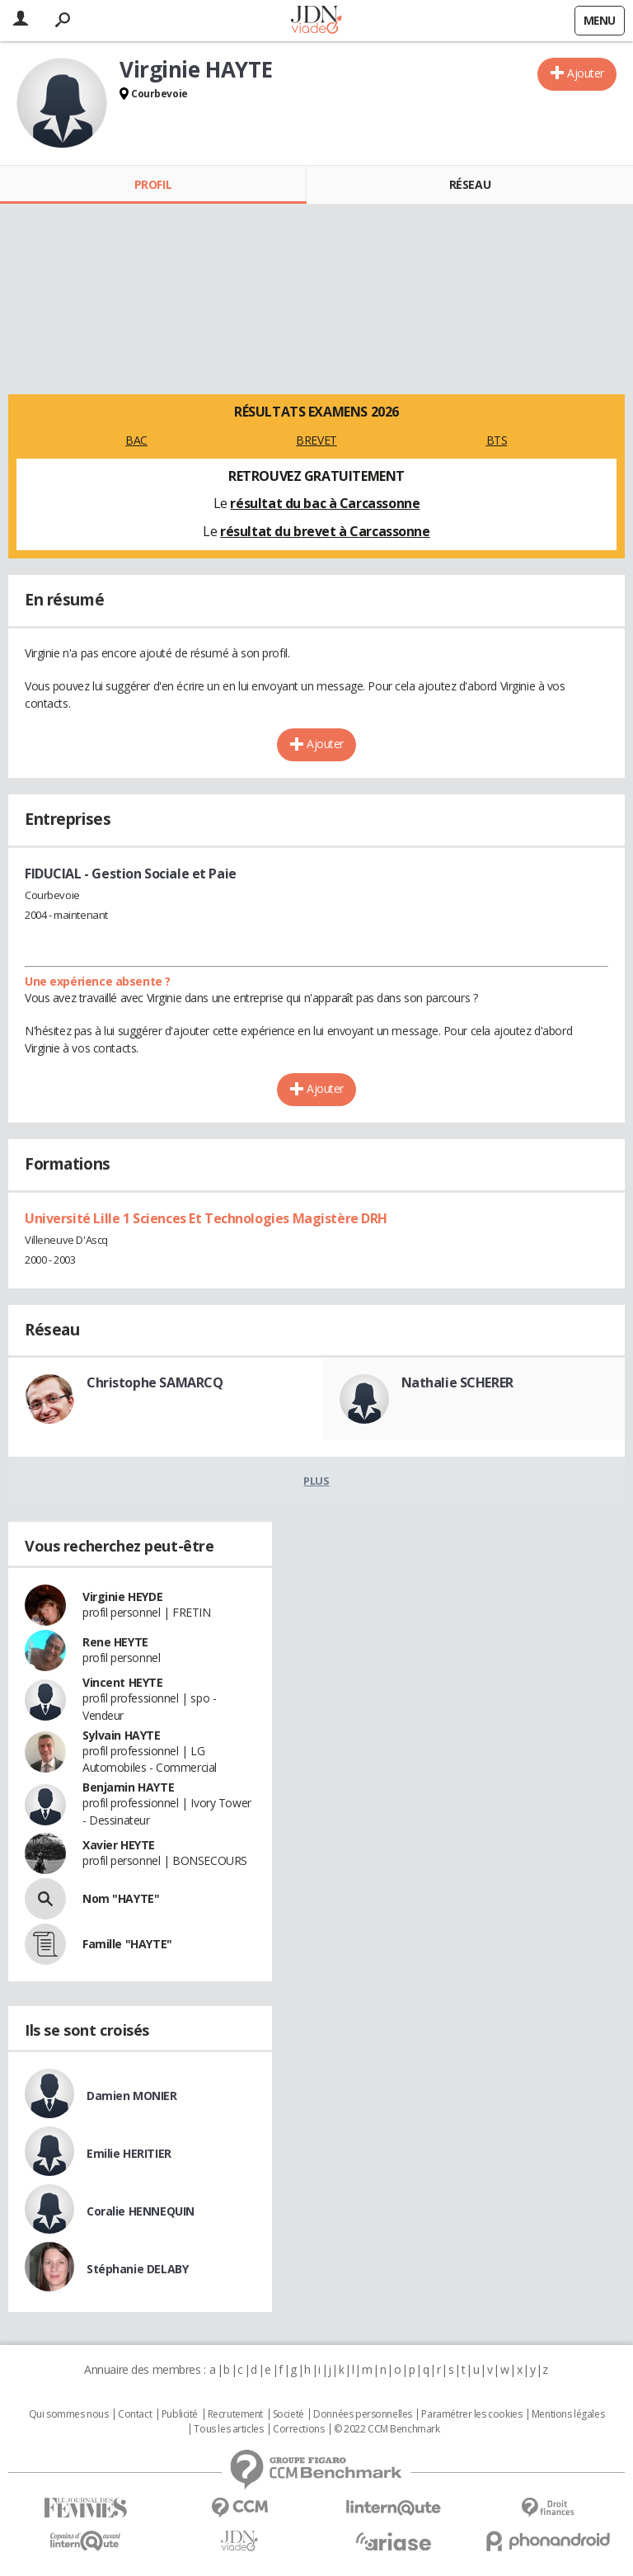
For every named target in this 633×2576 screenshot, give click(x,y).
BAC (136, 440)
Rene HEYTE (115, 1642)
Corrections (298, 2429)
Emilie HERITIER (129, 2153)
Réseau (469, 184)
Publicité (180, 2414)
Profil (152, 184)
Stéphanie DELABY (137, 2269)
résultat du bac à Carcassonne (325, 503)
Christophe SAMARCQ (155, 1382)
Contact (135, 2414)
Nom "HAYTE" (120, 1898)
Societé (288, 2414)
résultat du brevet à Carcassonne (325, 531)
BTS (497, 440)
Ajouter (585, 73)
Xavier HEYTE (118, 1845)
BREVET (316, 440)
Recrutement (235, 2414)
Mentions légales (568, 2414)
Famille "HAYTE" (127, 1944)
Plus (316, 1480)
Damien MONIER (132, 2095)
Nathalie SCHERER (457, 1382)
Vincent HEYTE (122, 1682)
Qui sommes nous (69, 2414)
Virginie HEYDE (122, 1596)
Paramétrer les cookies (471, 2414)
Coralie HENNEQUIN (141, 2211)
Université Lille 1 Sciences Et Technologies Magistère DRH (206, 1218)
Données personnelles (362, 2414)
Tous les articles (228, 2429)
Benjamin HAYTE (128, 1787)
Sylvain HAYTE (121, 1735)
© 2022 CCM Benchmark (387, 2429)
